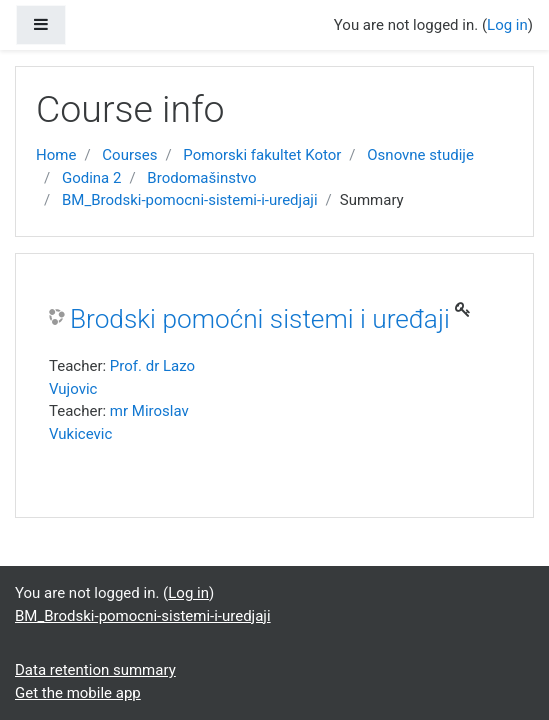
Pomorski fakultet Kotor (262, 155)
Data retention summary (95, 670)
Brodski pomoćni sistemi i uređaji (260, 319)
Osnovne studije (420, 155)
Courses (129, 155)
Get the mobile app (78, 693)
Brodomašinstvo (201, 178)
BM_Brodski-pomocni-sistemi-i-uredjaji (190, 200)
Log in (507, 25)
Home (56, 155)
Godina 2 (91, 178)
